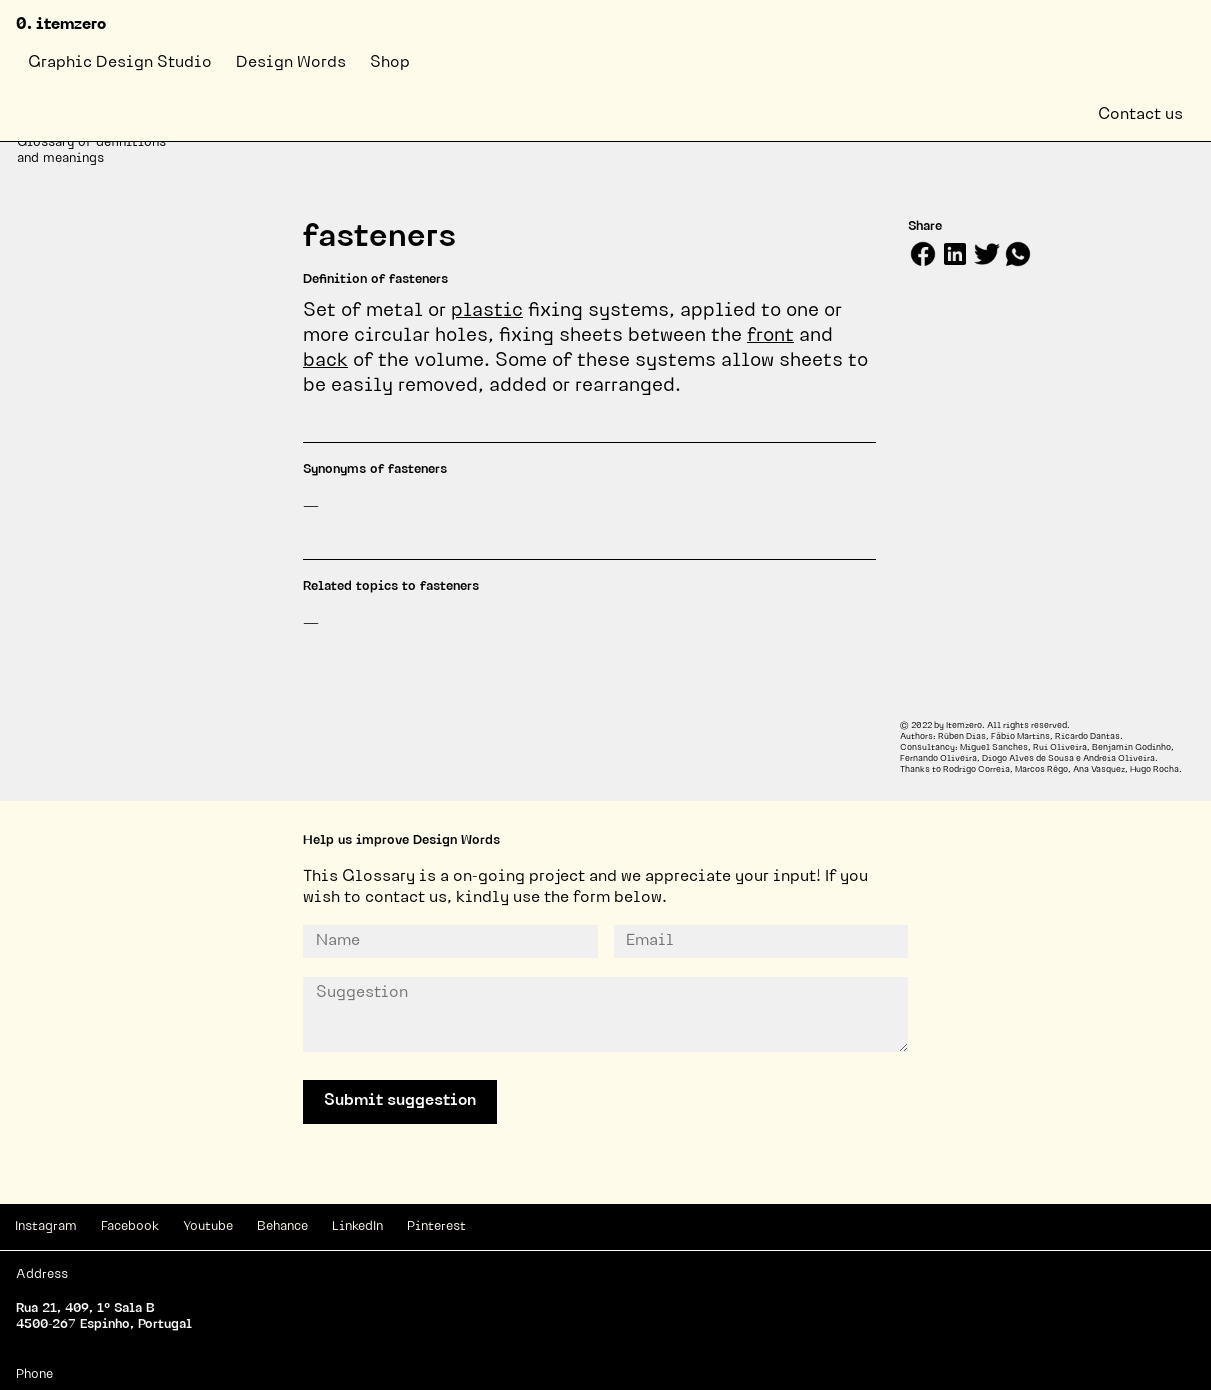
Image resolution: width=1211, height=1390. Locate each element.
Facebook (130, 1226)
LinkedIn (357, 1226)
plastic (487, 311)
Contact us (1140, 115)
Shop (390, 63)
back (325, 361)
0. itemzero (61, 25)
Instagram (46, 1226)
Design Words (291, 63)
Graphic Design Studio (120, 63)
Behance (282, 1226)
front (770, 336)
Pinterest (436, 1226)
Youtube (208, 1226)
